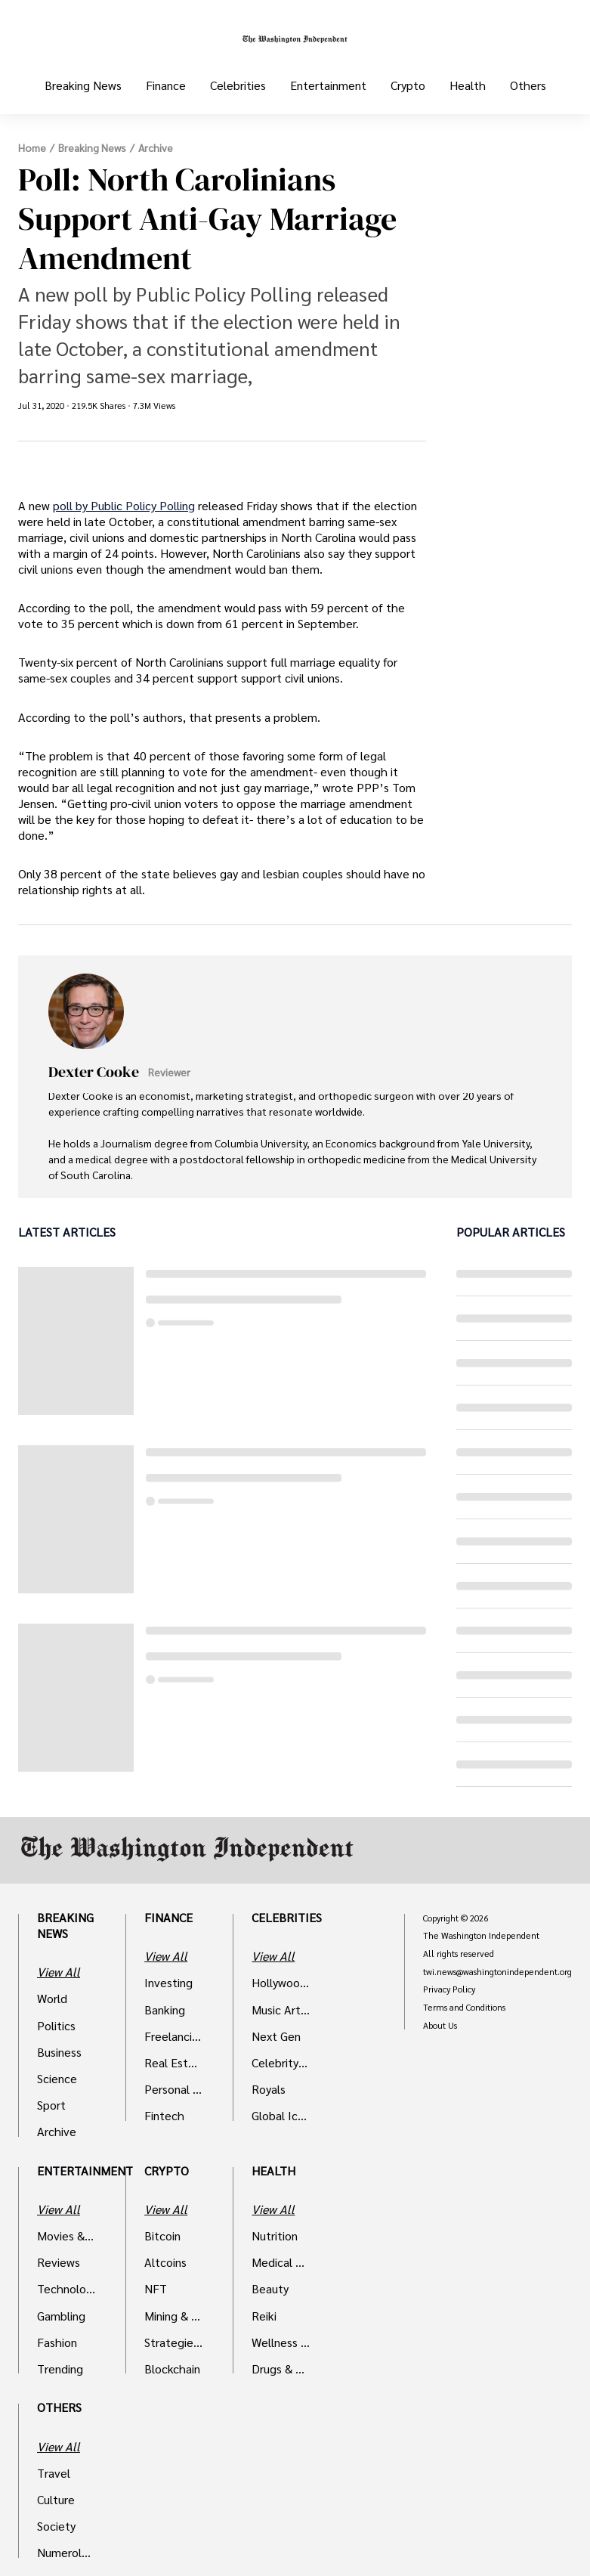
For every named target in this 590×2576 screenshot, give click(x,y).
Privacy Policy (449, 1989)
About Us (440, 2025)
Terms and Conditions (464, 2007)
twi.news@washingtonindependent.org (497, 1972)
